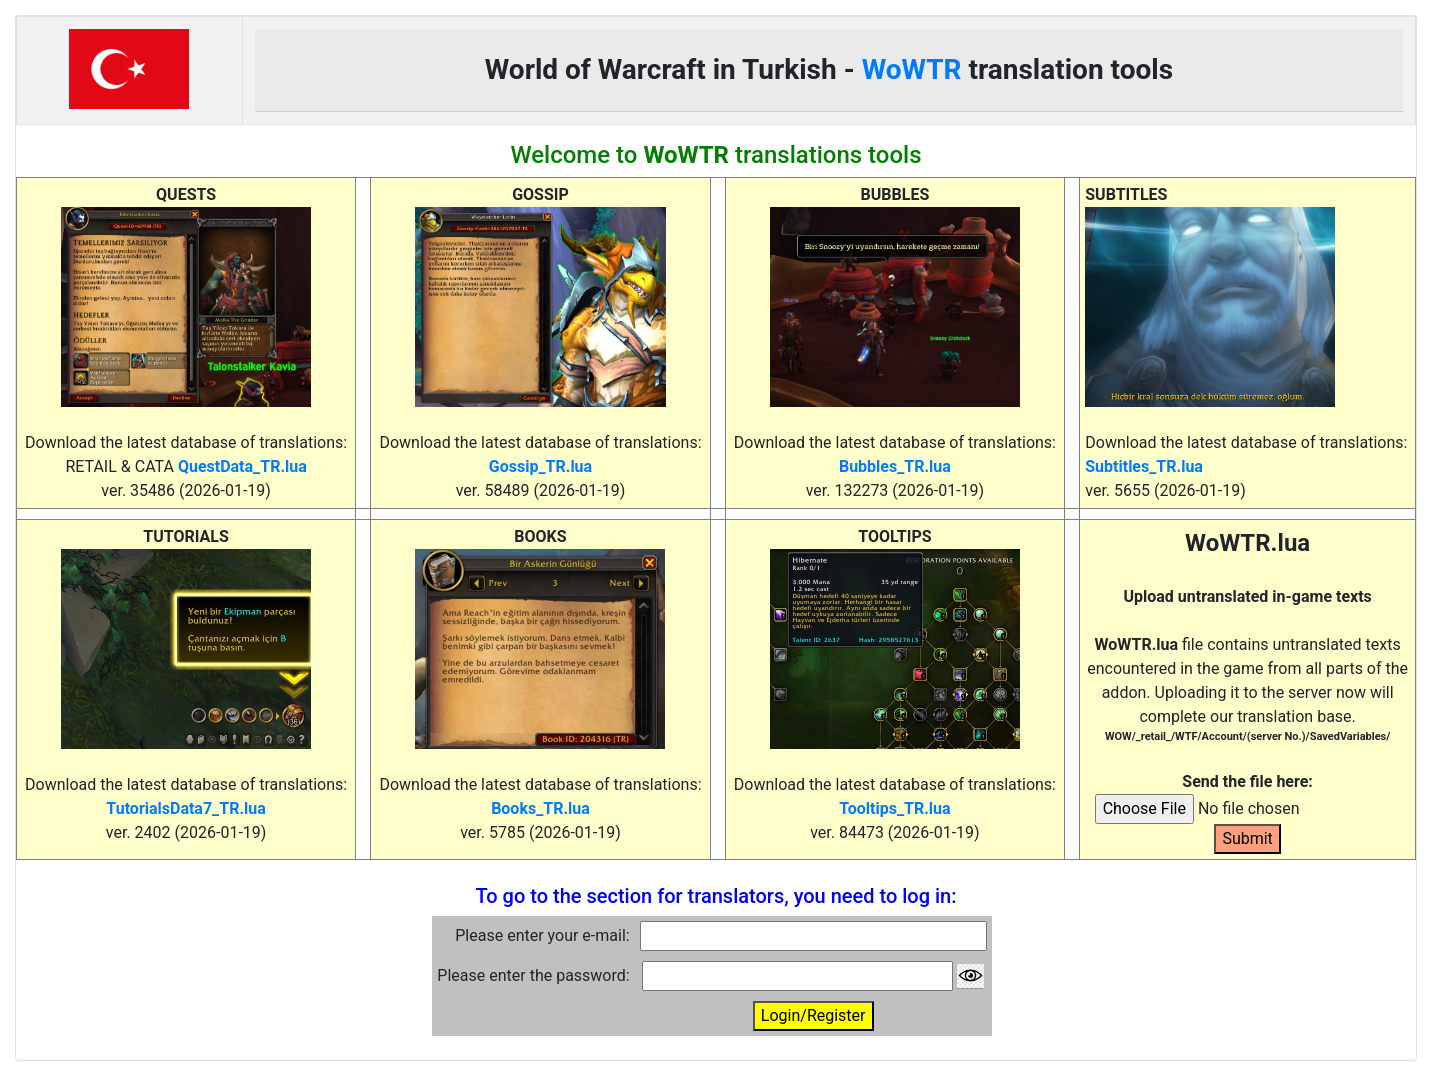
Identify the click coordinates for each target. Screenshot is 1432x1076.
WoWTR (912, 69)
